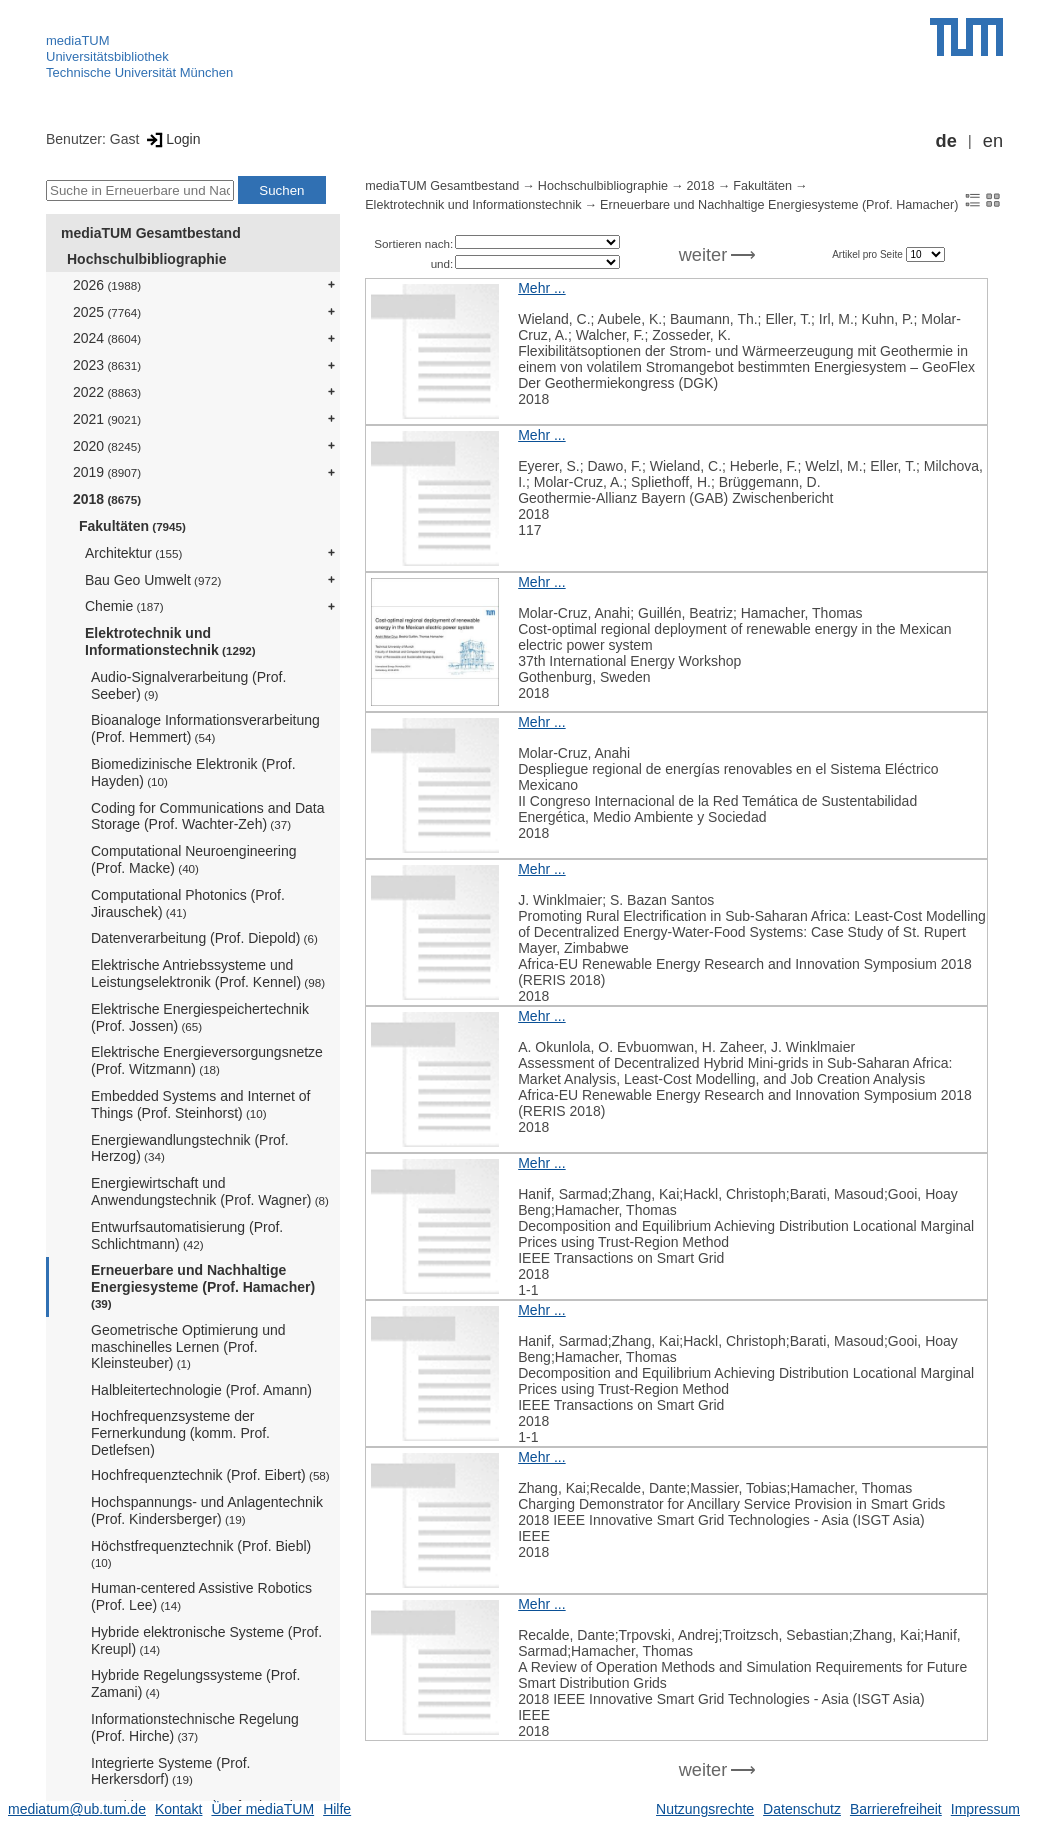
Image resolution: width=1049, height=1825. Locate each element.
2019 (107, 472)
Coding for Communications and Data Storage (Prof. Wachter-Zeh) (207, 816)
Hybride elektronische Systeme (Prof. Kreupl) (206, 1640)
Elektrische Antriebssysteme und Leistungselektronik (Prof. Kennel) (208, 973)
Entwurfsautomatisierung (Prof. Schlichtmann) (187, 1235)
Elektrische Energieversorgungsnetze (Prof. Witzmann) (207, 1060)
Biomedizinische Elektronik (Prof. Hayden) (193, 772)
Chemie (124, 606)
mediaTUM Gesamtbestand (151, 233)
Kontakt (178, 1809)
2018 (107, 499)
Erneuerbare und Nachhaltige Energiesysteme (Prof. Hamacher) (203, 1286)
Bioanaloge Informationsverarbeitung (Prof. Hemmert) (205, 728)
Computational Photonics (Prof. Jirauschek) (188, 903)
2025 (107, 312)
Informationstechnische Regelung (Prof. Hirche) (195, 1727)
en (993, 141)
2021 (107, 419)
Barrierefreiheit (896, 1809)
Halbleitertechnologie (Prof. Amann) (201, 1390)
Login (171, 139)
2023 (107, 365)
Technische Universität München (139, 72)
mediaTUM (78, 40)
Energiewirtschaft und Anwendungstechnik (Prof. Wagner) (210, 1191)
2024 (107, 338)
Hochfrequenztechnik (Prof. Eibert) (210, 1475)
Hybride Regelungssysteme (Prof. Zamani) (195, 1683)
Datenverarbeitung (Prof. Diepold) (204, 938)
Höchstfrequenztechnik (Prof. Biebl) (201, 1553)
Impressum (985, 1809)
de (946, 141)
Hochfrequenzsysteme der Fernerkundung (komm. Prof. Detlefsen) (180, 1433)
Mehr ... (541, 288)
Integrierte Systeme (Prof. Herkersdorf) (171, 1771)
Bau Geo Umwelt (153, 580)
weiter (703, 255)
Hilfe (337, 1809)
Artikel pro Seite (868, 254)
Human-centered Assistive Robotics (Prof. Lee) (201, 1596)
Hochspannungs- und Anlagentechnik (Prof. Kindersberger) (207, 1510)
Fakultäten (132, 526)
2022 (107, 392)
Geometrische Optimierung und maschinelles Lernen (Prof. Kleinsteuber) (188, 1347)
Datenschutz (802, 1809)
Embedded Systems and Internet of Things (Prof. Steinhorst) (200, 1104)
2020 (107, 446)
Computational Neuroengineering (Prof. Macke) (193, 859)
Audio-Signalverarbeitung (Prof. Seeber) (188, 685)
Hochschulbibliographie (146, 259)
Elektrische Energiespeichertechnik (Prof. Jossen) (200, 1017)
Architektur (133, 553)
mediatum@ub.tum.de (77, 1809)
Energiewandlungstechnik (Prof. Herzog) (190, 1148)
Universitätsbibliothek (107, 56)
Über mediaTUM (262, 1809)
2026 (107, 285)
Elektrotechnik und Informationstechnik (170, 641)
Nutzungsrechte (705, 1809)
